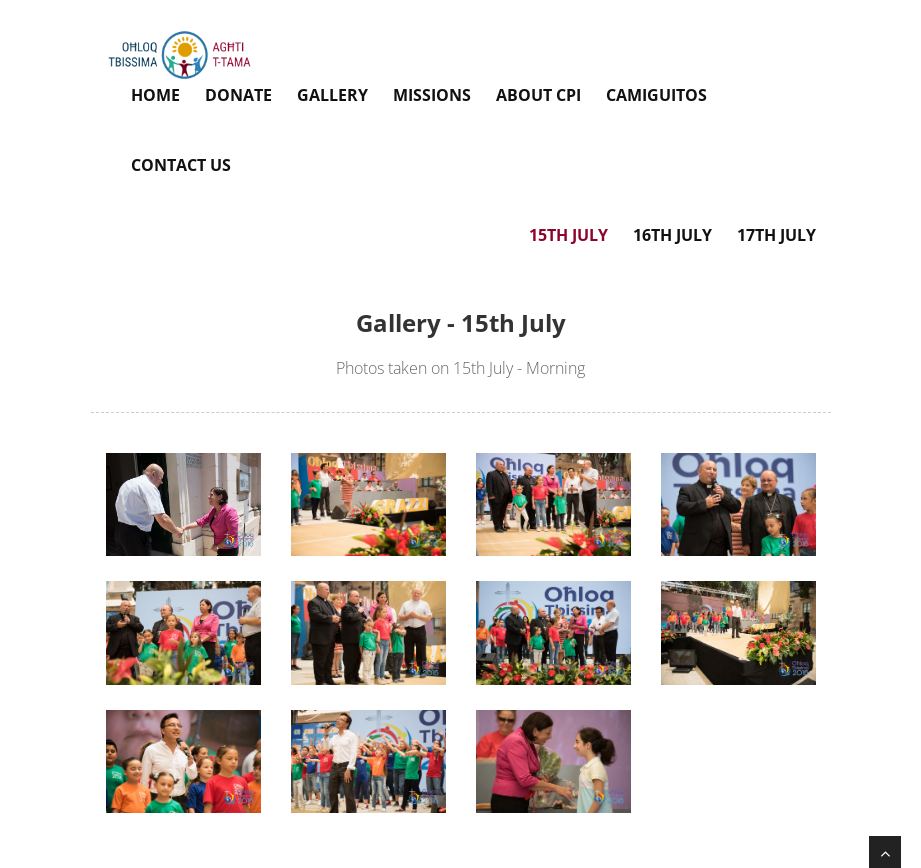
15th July (568, 235)
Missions (432, 95)
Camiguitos (656, 95)
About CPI (538, 95)
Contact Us (181, 165)
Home (155, 95)
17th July (776, 235)
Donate (238, 95)
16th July (672, 235)
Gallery (332, 95)
